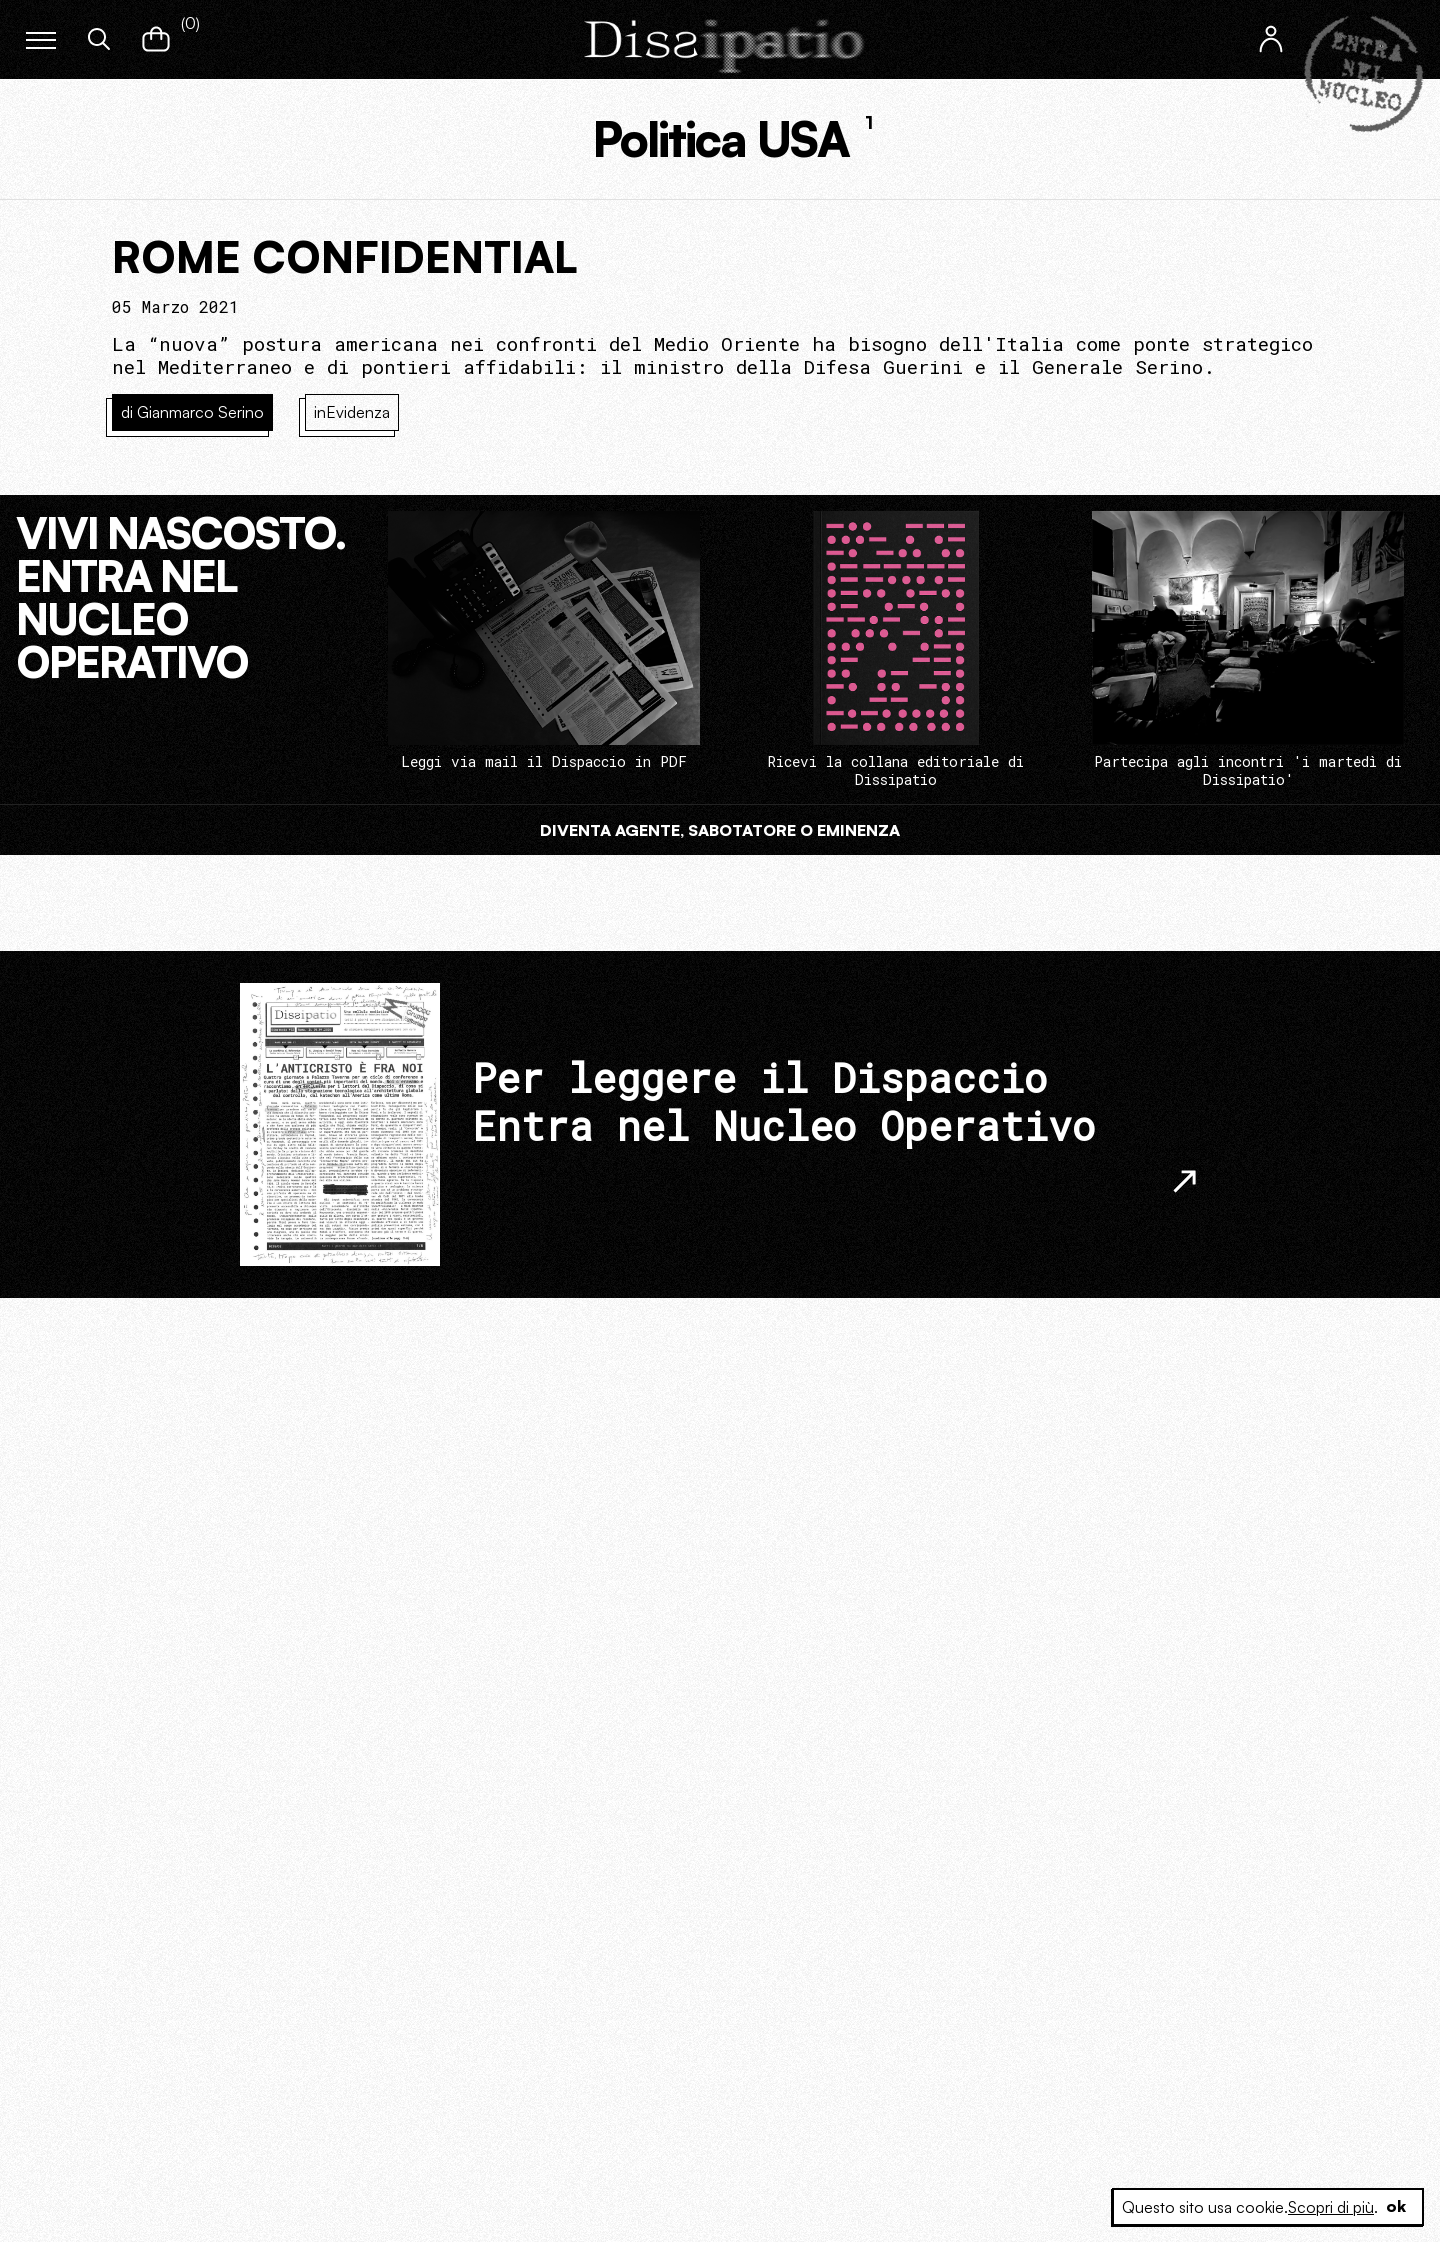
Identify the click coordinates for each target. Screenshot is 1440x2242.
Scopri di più (1330, 2207)
